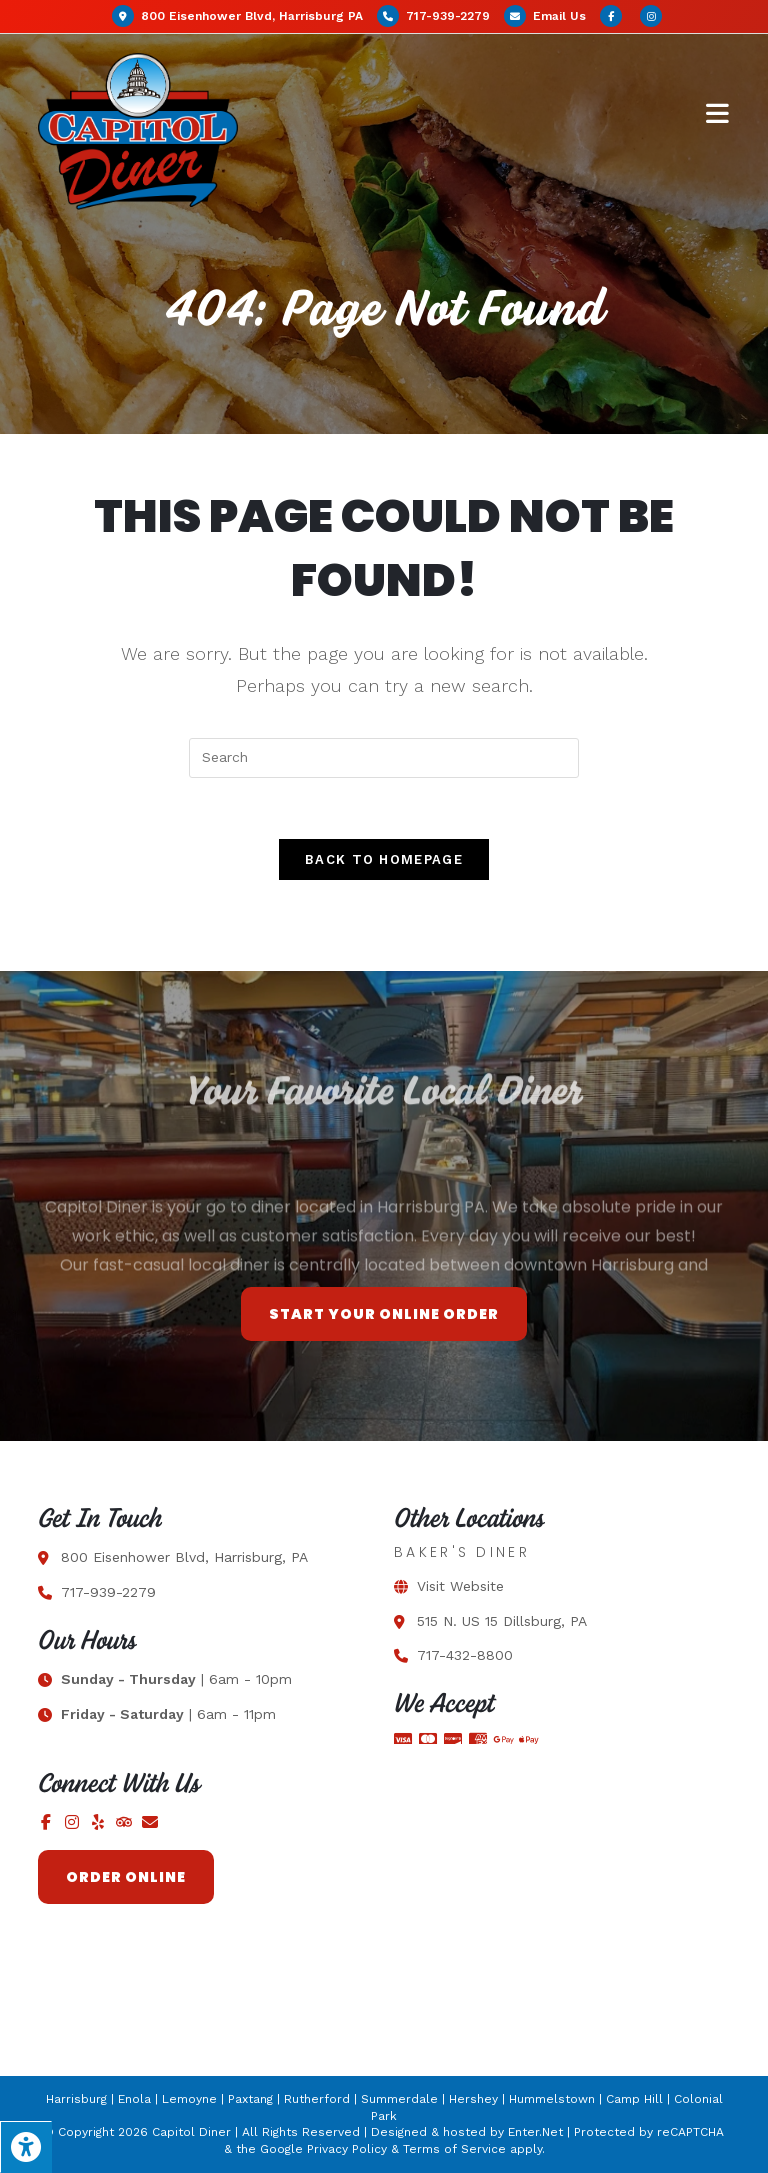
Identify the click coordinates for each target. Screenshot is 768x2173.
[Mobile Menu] (718, 112)
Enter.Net (535, 2132)
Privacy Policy (347, 2149)
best (673, 1296)
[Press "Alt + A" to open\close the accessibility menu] (26, 2147)
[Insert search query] (384, 758)
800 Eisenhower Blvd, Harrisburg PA (239, 16)
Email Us (559, 16)
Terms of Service (454, 2149)
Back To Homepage (384, 859)
